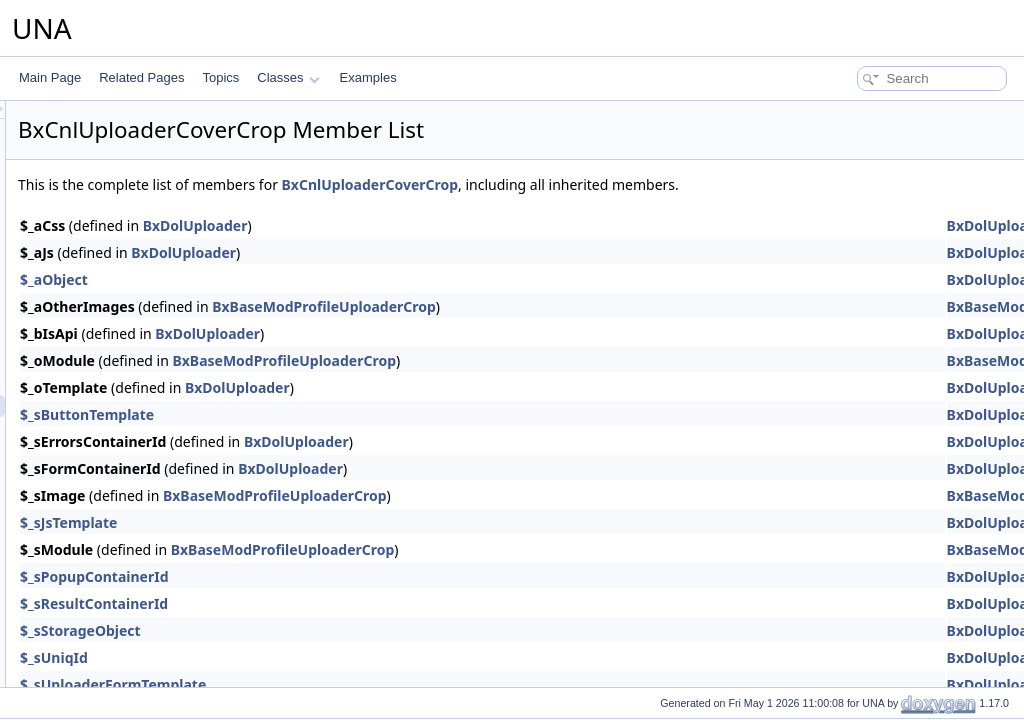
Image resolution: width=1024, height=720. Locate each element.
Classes (288, 77)
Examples (368, 77)
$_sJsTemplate (318, 522)
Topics (220, 77)
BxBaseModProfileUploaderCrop (574, 306)
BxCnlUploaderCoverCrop (620, 184)
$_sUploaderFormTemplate (363, 684)
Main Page (50, 77)
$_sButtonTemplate (337, 414)
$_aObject (304, 279)
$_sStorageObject (330, 630)
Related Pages (141, 77)
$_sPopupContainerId (344, 576)
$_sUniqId (304, 657)
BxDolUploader (445, 225)
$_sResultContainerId (344, 603)
